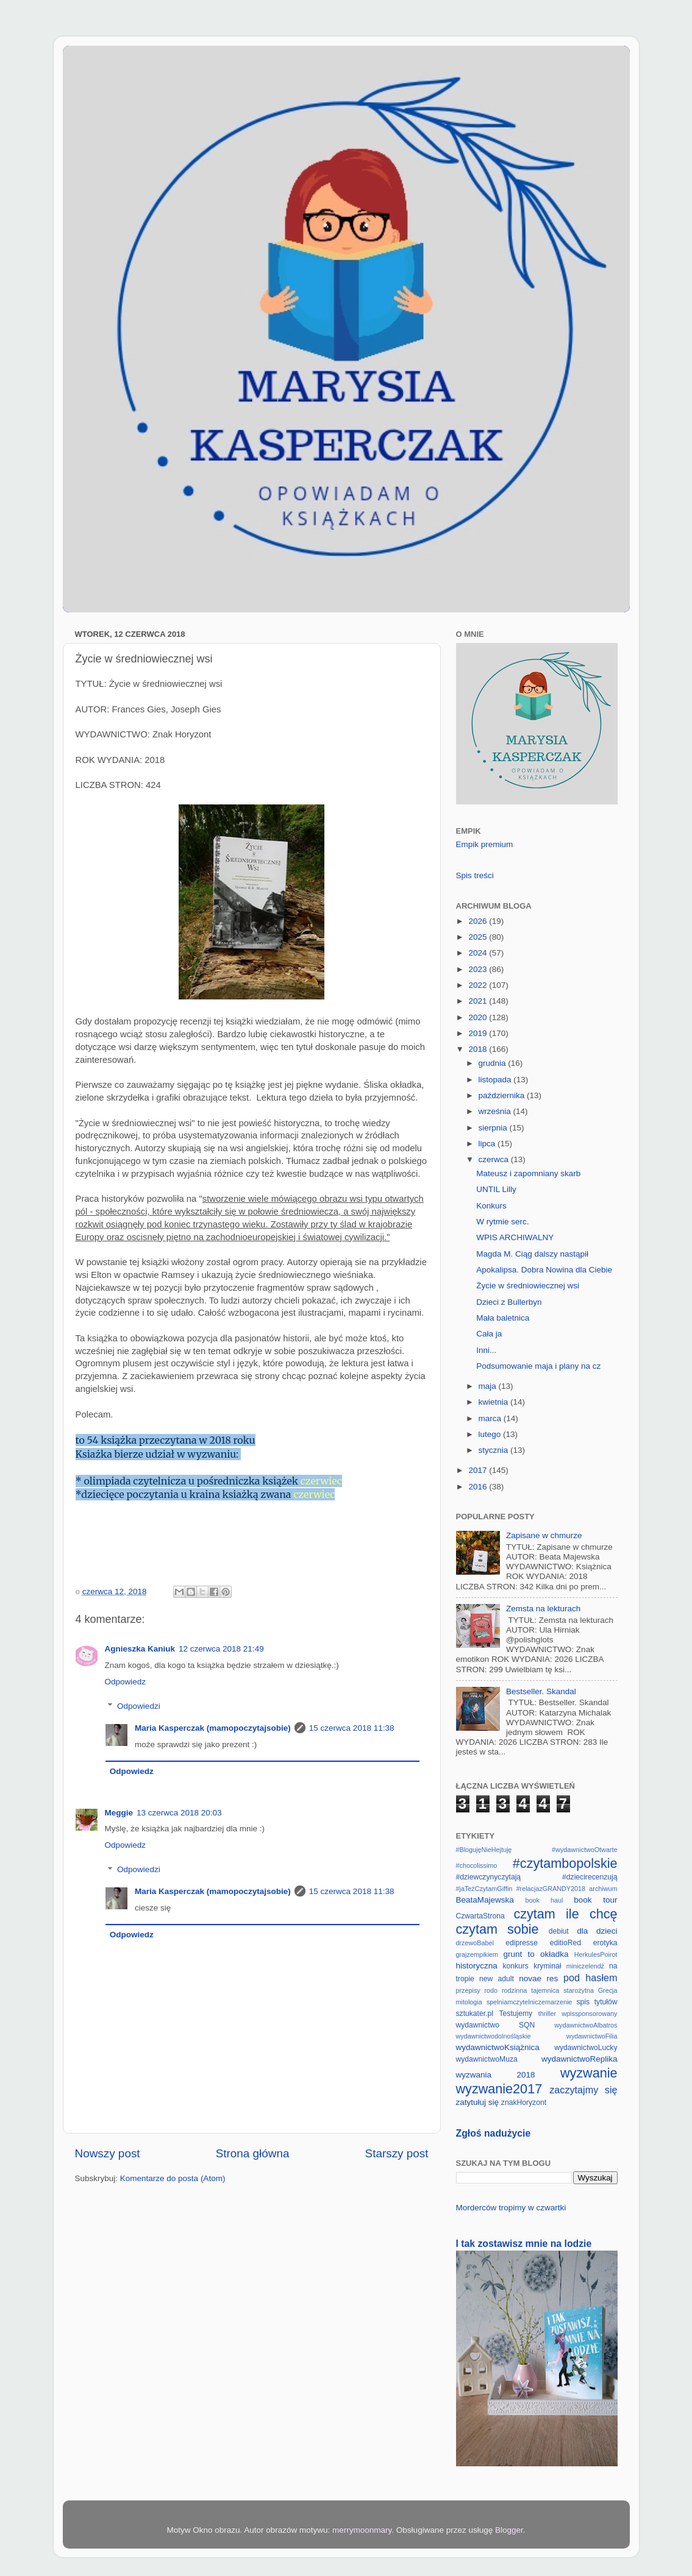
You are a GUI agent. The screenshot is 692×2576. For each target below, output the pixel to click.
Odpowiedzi (138, 1706)
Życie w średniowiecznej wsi (527, 1285)
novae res (538, 1978)
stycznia (495, 1450)
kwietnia (495, 1402)
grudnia (493, 1063)
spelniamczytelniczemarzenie (529, 2002)
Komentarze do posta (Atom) (173, 2178)
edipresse (521, 1943)
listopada (496, 1079)
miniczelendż (585, 1966)
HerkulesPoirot (596, 1954)
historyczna (477, 1965)
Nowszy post (107, 2153)
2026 (478, 921)
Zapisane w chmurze (544, 1535)
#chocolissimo (477, 1865)
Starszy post (397, 2153)
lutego (491, 1434)
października (503, 1095)
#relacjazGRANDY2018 (550, 1888)
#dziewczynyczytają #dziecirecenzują (537, 1877)
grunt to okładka (536, 1954)
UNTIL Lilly (496, 1189)
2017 (478, 1470)
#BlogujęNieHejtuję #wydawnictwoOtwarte (537, 1849)
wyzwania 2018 (495, 2074)
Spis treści (475, 875)
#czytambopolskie (565, 1863)
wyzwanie (589, 2073)
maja (489, 1386)
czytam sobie (497, 1929)
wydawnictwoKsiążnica (498, 2047)
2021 (478, 1001)
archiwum (603, 1888)
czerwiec (321, 1481)
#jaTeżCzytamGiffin (484, 1888)
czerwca (495, 1159)
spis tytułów (597, 2002)
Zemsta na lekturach (543, 1608)
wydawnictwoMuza (487, 2059)
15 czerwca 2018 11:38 (351, 1728)
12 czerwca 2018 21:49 (221, 1648)
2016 (478, 1486)
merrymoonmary (361, 2530)
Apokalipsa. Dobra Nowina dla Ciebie (544, 1269)
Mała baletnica (502, 1317)
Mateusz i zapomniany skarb (528, 1173)
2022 (478, 985)
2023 (478, 969)
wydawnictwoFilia (591, 2036)
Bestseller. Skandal (541, 1691)
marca (491, 1418)
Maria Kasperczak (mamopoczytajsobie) (213, 1728)
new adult (496, 1979)
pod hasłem (590, 1977)
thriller (547, 2013)
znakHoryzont (523, 2102)
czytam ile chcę (565, 1913)
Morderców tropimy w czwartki (511, 2207)
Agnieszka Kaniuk (140, 1648)
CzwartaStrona (480, 1916)
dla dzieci (597, 1931)
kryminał (547, 1966)
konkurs (515, 1966)
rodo (491, 1990)
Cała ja (489, 1333)
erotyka (605, 1943)
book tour (595, 1899)
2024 (478, 952)
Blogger (509, 2530)
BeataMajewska (485, 1899)
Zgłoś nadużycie (493, 2133)
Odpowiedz (125, 1681)
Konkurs (491, 1205)
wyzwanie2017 (499, 2088)
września (496, 1111)
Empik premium (484, 844)
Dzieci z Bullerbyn (508, 1302)
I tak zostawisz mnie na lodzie (524, 2243)
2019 (478, 1033)
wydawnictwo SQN (495, 2025)
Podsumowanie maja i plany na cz (538, 1366)
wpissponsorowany (589, 2013)
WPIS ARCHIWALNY (515, 1237)
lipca (488, 1143)
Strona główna (253, 2153)
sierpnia (494, 1127)
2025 (478, 937)
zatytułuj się (477, 2102)
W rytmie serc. (502, 1221)
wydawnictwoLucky (585, 2047)
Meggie (119, 1812)
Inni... (486, 1350)
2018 (478, 1049)
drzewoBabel (475, 1942)
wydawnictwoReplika (579, 2058)
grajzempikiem (477, 1954)
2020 (478, 1017)
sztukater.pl (474, 2013)
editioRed (565, 1943)
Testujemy (515, 2013)
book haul (544, 1900)
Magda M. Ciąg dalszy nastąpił (532, 1253)
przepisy (468, 1990)
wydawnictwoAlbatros (585, 2025)
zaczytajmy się (583, 2089)
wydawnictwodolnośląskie (493, 2036)
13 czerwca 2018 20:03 (179, 1812)
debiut (559, 1931)
